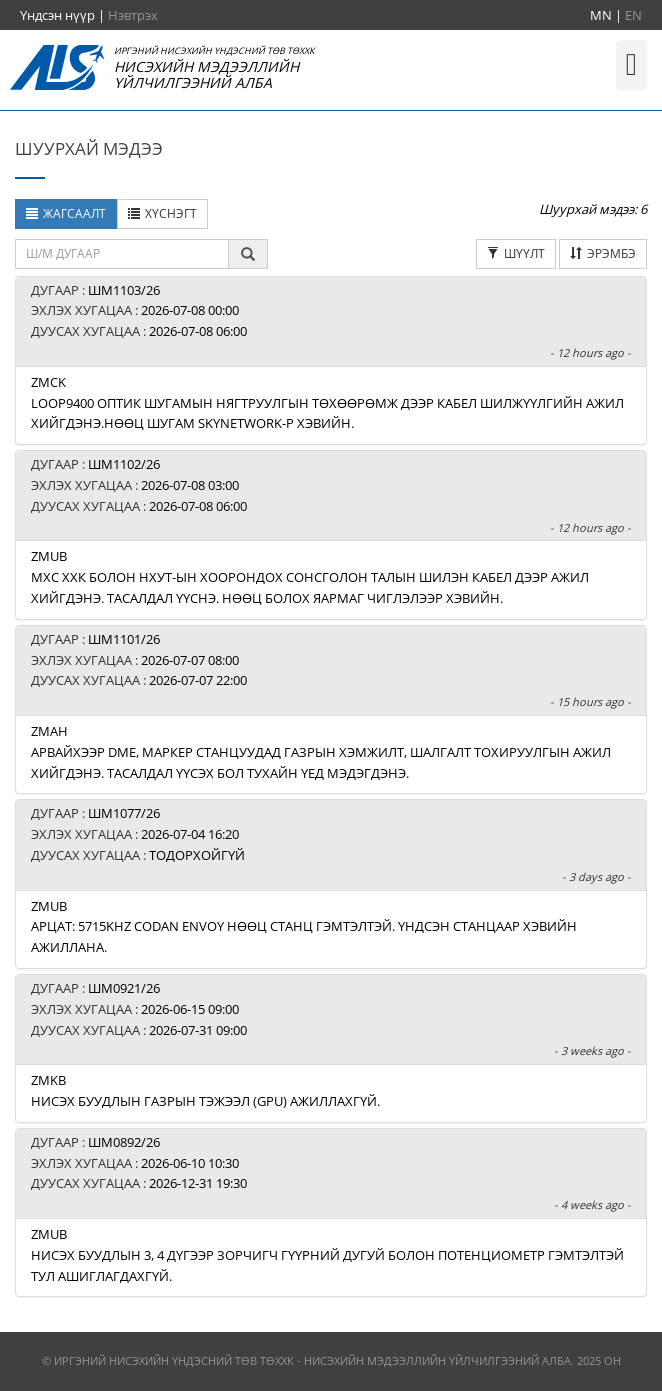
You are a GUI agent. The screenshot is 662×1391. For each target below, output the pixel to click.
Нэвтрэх (133, 15)
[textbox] (122, 254)
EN (633, 15)
